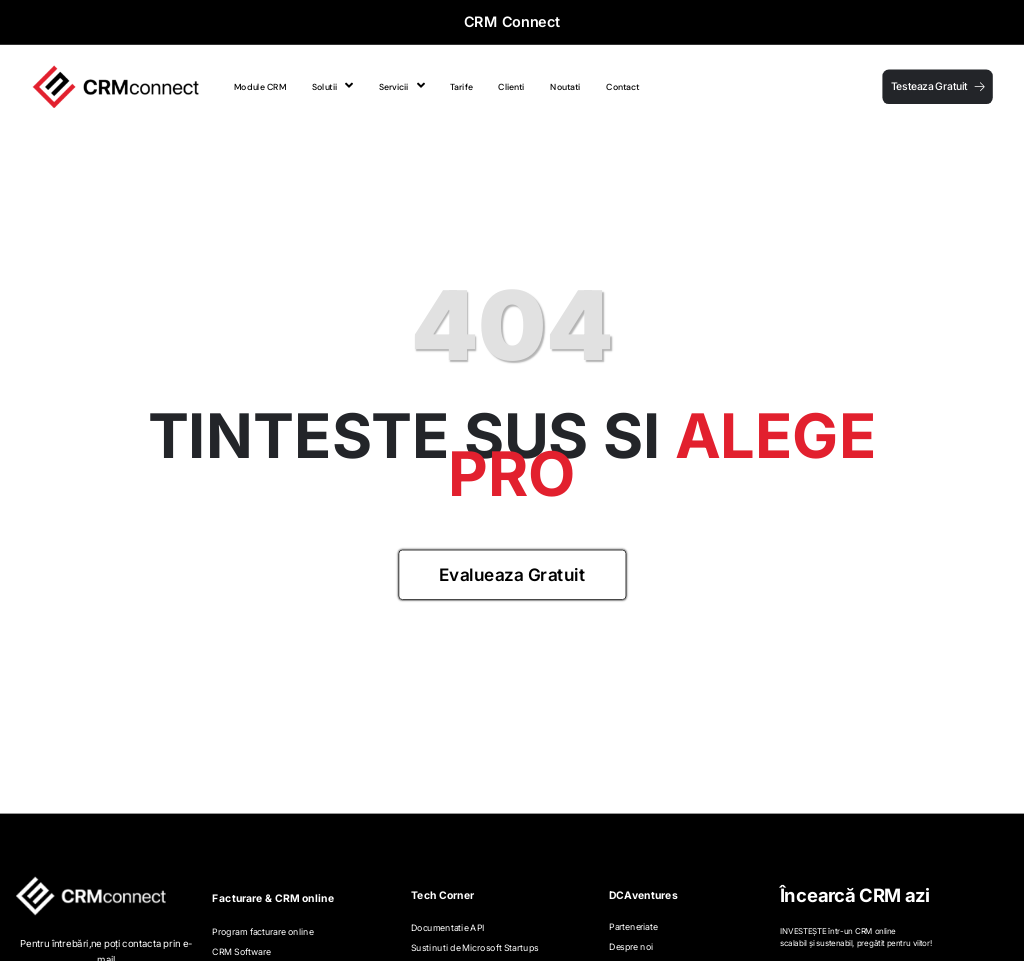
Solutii (333, 86)
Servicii (402, 86)
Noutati (565, 86)
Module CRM (260, 86)
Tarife (461, 86)
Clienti (511, 86)
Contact (622, 86)
